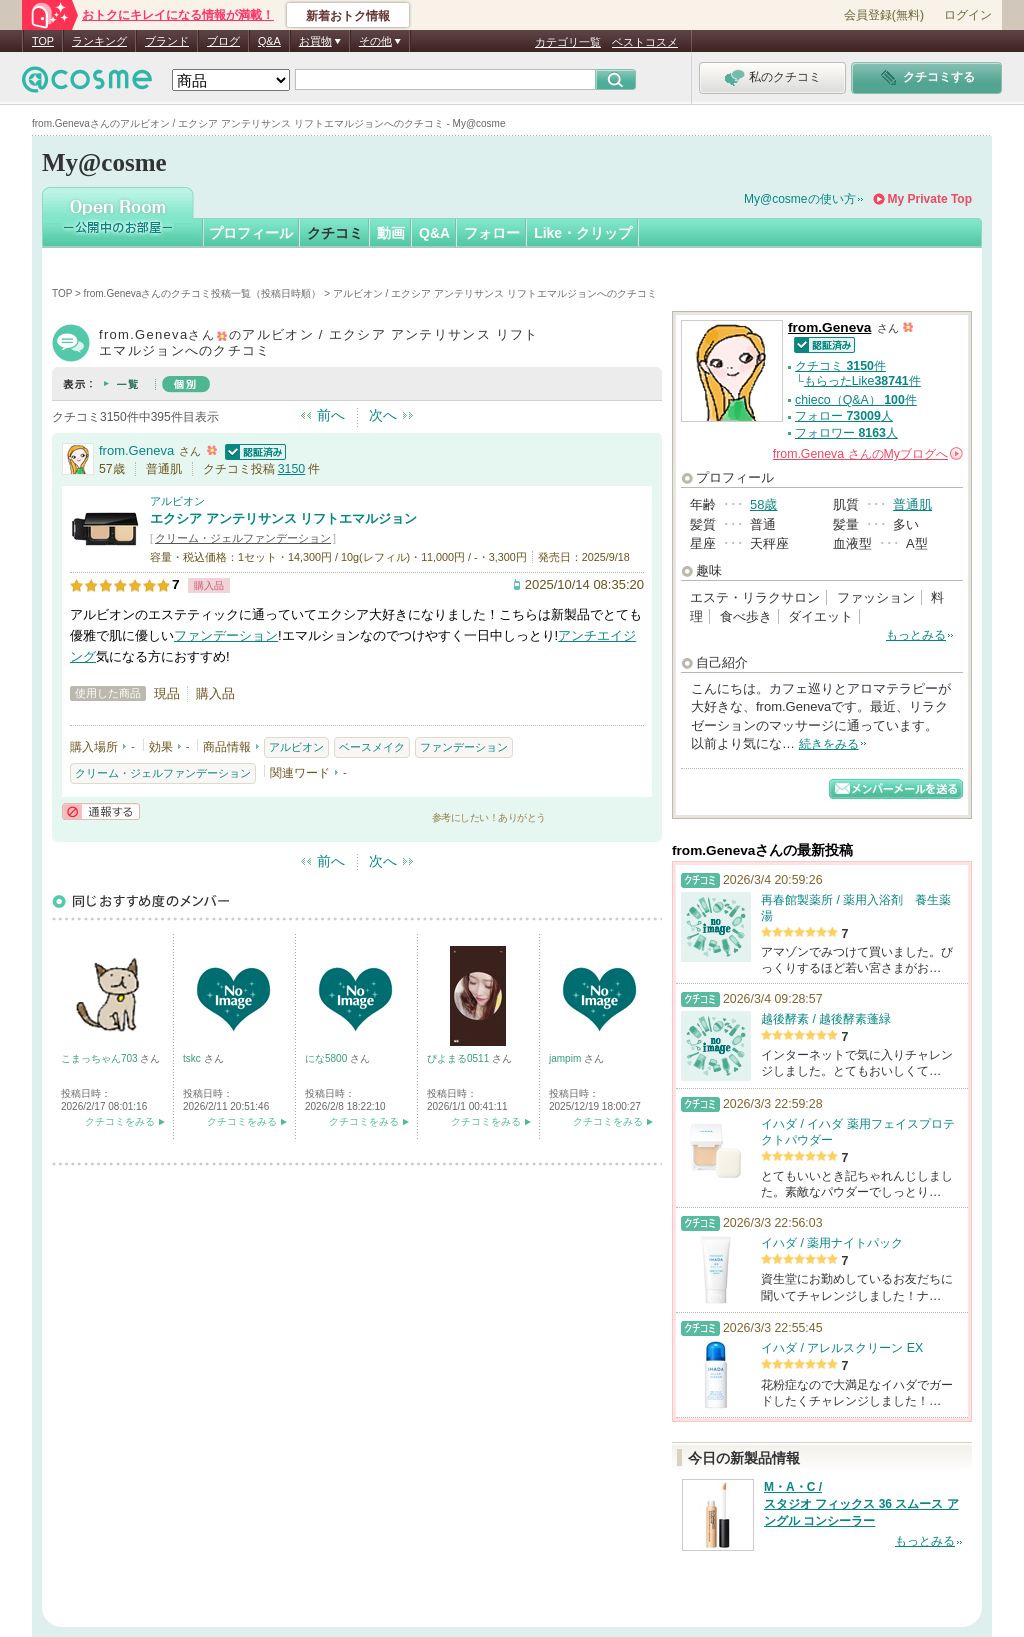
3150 (291, 469)
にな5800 (327, 1058)
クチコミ (335, 233)
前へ (331, 415)
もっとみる (916, 635)
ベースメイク (372, 747)
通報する (101, 811)
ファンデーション (226, 635)
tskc (193, 1058)
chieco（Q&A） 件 (856, 400)
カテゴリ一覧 (568, 42)
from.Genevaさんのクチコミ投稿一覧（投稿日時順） (203, 293)
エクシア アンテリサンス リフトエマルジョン (283, 518)
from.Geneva (136, 450)
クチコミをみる (120, 1121)
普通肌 (912, 504)
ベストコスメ (645, 42)
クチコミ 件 (840, 366)
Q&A (269, 41)
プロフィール (251, 233)
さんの (868, 454)
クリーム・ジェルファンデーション (243, 538)
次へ (383, 415)
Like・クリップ (583, 233)
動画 (391, 233)
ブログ (223, 41)
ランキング (99, 41)
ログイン (968, 15)
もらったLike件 (862, 381)
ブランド (167, 41)
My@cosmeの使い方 (800, 199)
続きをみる (829, 744)
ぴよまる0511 (459, 1058)
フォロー (492, 233)
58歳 (763, 504)
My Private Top (930, 199)
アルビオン (177, 501)
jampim (566, 1058)
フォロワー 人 (846, 433)
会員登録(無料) (884, 15)
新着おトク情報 (348, 16)
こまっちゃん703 (100, 1058)
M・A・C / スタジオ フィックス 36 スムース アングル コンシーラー (861, 1504)
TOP (43, 41)
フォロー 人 (844, 416)
